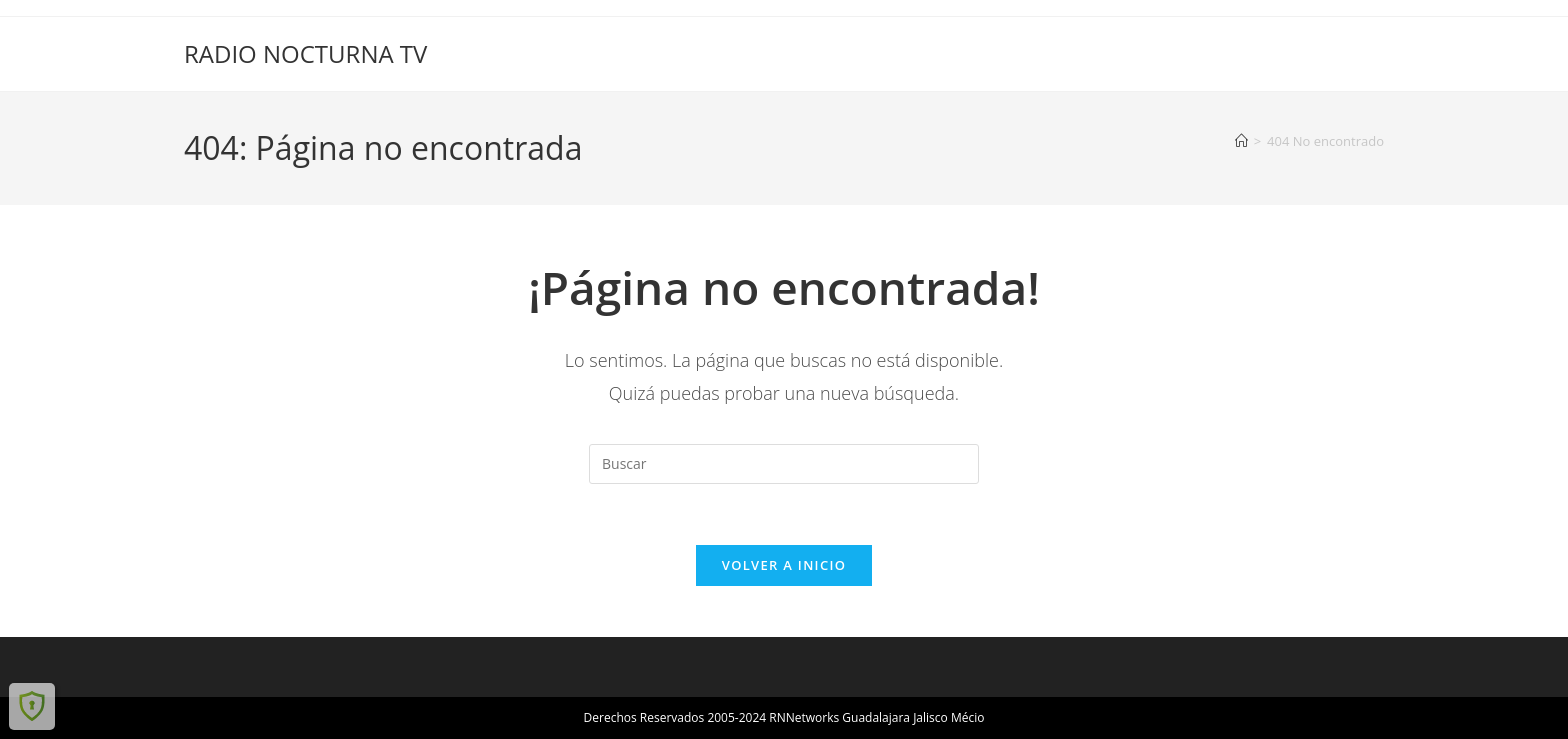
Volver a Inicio (784, 565)
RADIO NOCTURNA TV (305, 53)
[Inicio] (1241, 141)
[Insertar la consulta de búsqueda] (784, 464)
